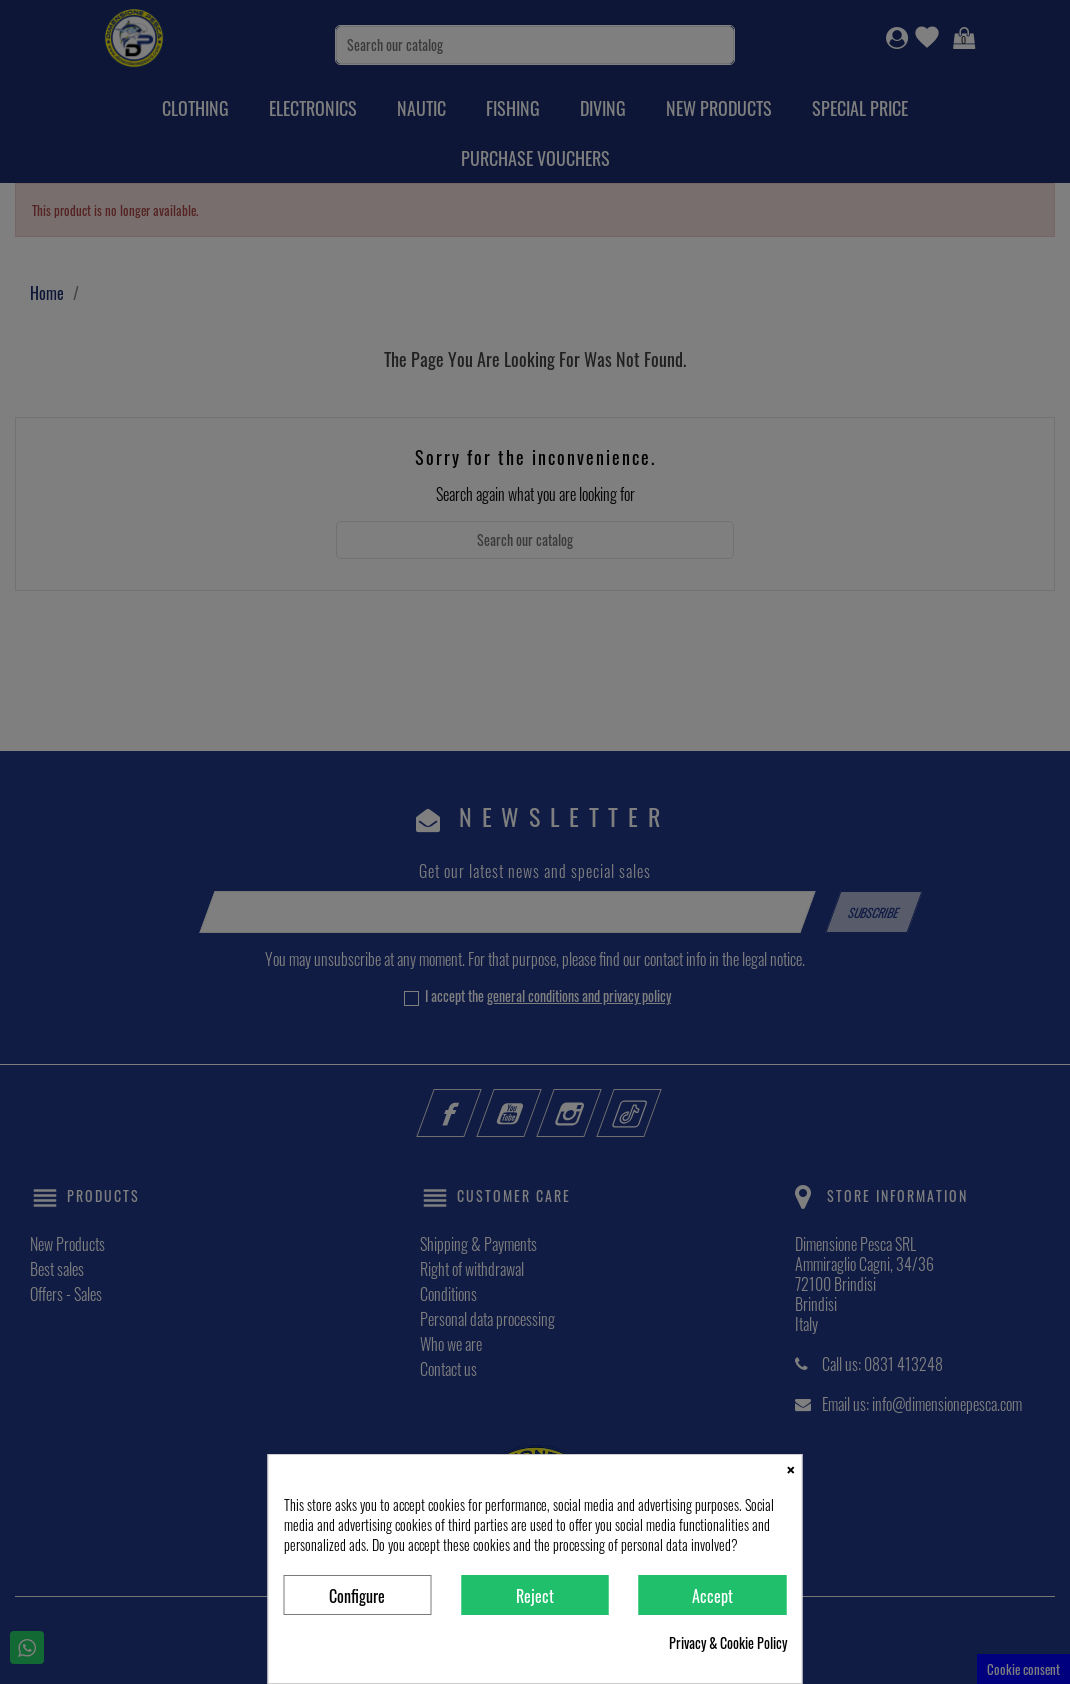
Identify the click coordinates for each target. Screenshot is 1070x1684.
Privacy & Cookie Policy (728, 1643)
